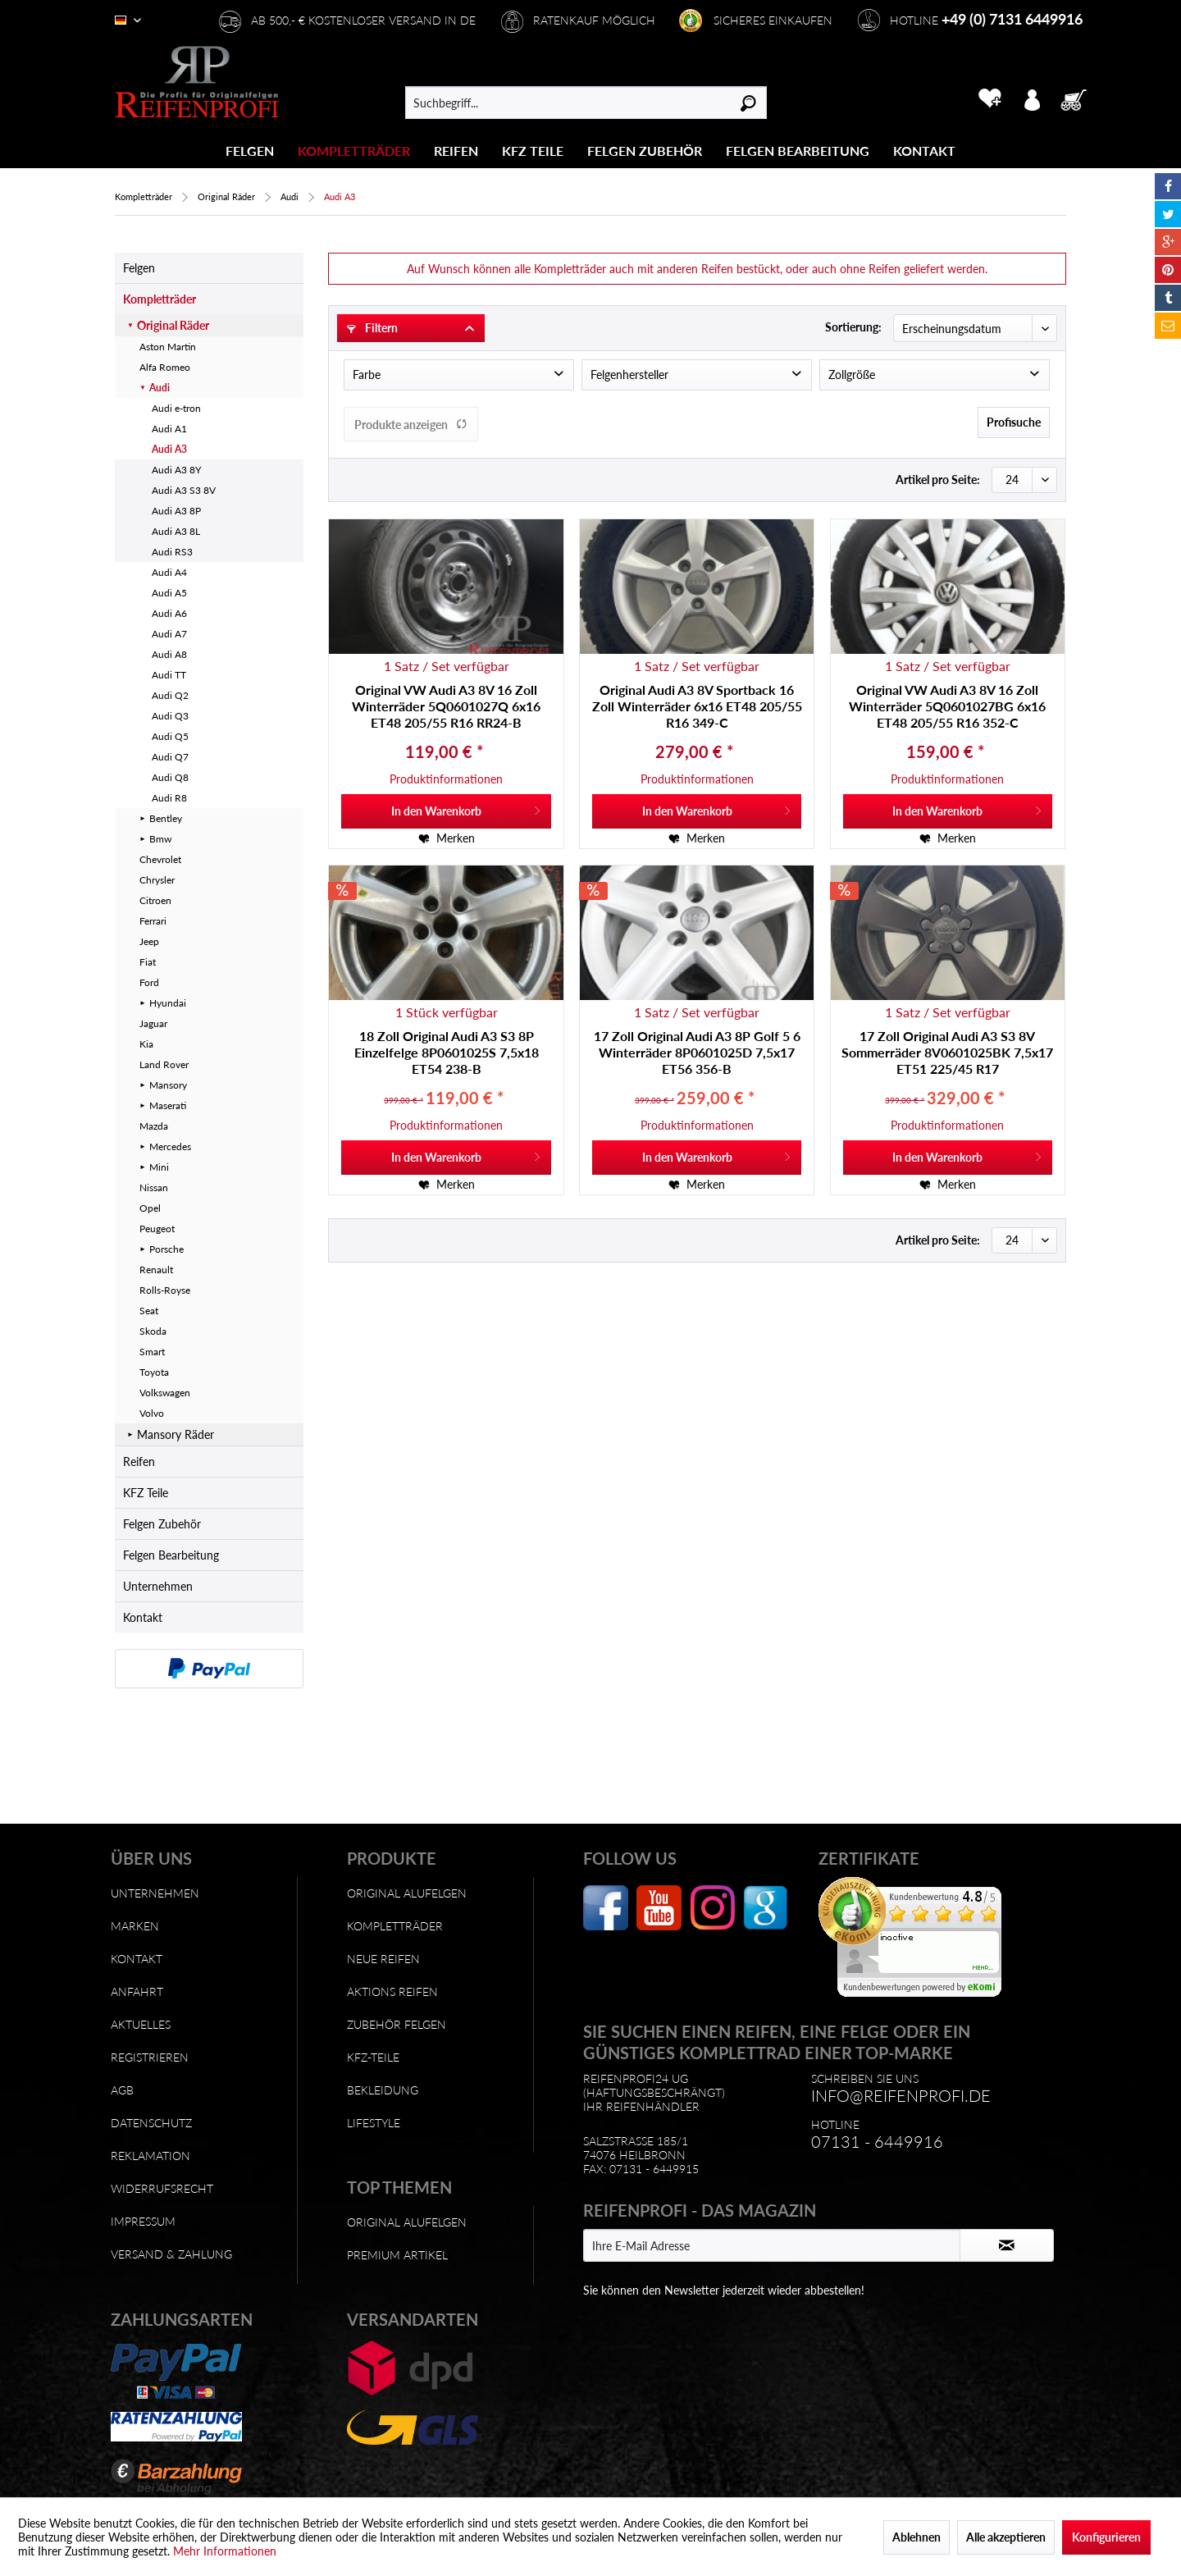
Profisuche (1014, 422)
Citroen (155, 900)
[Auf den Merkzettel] (446, 838)
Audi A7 (169, 634)
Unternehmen (158, 1586)
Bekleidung (382, 2090)
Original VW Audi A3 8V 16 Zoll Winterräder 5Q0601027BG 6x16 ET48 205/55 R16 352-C (947, 706)
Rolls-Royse (164, 1290)
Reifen (139, 1461)
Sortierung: (853, 327)
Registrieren (150, 2057)
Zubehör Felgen (396, 2024)
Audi (159, 387)
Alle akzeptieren (1006, 2537)
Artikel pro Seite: (938, 479)
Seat (148, 1310)
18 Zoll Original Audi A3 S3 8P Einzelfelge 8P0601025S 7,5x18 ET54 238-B (446, 1052)
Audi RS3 (172, 552)
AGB (122, 2090)
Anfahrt (137, 1991)
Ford (149, 982)
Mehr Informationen (224, 2551)
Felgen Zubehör (162, 1524)
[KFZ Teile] (532, 150)
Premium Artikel (397, 2255)
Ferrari (152, 921)
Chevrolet (160, 859)
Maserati (167, 1105)
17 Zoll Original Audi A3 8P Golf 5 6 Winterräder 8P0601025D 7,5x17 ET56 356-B (697, 1052)
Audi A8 (169, 654)
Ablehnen (916, 2537)
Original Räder (173, 325)
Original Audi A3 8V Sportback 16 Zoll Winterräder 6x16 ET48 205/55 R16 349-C (697, 706)
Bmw (160, 839)
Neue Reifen (383, 1959)
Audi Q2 (170, 695)
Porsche (166, 1249)
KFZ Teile (145, 1493)
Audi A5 (169, 593)
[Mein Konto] (1032, 98)
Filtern (372, 328)
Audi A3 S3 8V (184, 490)
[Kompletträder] (354, 150)
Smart (152, 1351)
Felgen (139, 268)
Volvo (151, 1413)
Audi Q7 (170, 757)
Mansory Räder (175, 1434)
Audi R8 (169, 798)
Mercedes (170, 1146)
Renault (156, 1269)
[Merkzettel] (989, 98)
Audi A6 (169, 613)
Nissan (153, 1187)
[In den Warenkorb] (445, 811)
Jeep (149, 941)
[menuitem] (250, 150)
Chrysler (157, 880)
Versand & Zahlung (171, 2254)
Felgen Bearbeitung (171, 1555)
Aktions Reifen (392, 1991)
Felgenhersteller (629, 374)
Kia (146, 1044)
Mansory (168, 1085)
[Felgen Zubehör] (645, 150)
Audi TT (169, 675)
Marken (135, 1926)
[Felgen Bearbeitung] (797, 150)
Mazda (153, 1126)
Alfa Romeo (164, 367)
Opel (150, 1208)
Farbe (367, 374)
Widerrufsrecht (162, 2188)
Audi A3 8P (176, 511)
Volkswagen (164, 1392)
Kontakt (142, 1617)
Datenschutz (151, 2123)
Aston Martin (167, 346)
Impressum (143, 2221)
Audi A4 (169, 572)
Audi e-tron (176, 408)
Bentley (165, 818)
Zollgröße (851, 374)
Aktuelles (141, 2024)
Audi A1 (169, 428)
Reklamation (150, 2156)
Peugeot (157, 1228)
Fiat (147, 962)
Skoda (152, 1331)
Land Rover (164, 1064)
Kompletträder (159, 299)
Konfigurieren (1106, 2537)
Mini (159, 1167)
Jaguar (153, 1023)
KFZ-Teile (373, 2057)
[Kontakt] (924, 150)
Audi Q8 (170, 777)
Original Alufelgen (407, 1893)
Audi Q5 (170, 736)
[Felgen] (249, 150)
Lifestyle (373, 2123)
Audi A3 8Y (176, 470)
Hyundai (167, 1003)
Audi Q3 (170, 716)
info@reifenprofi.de (901, 2095)
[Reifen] (456, 150)
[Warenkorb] (1078, 98)
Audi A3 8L (176, 531)
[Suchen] (748, 102)
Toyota (154, 1372)
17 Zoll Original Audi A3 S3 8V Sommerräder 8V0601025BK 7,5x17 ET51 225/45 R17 (947, 1052)
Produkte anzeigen (410, 425)
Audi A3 (169, 449)
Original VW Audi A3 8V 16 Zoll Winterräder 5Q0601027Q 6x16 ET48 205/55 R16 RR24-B (446, 706)
